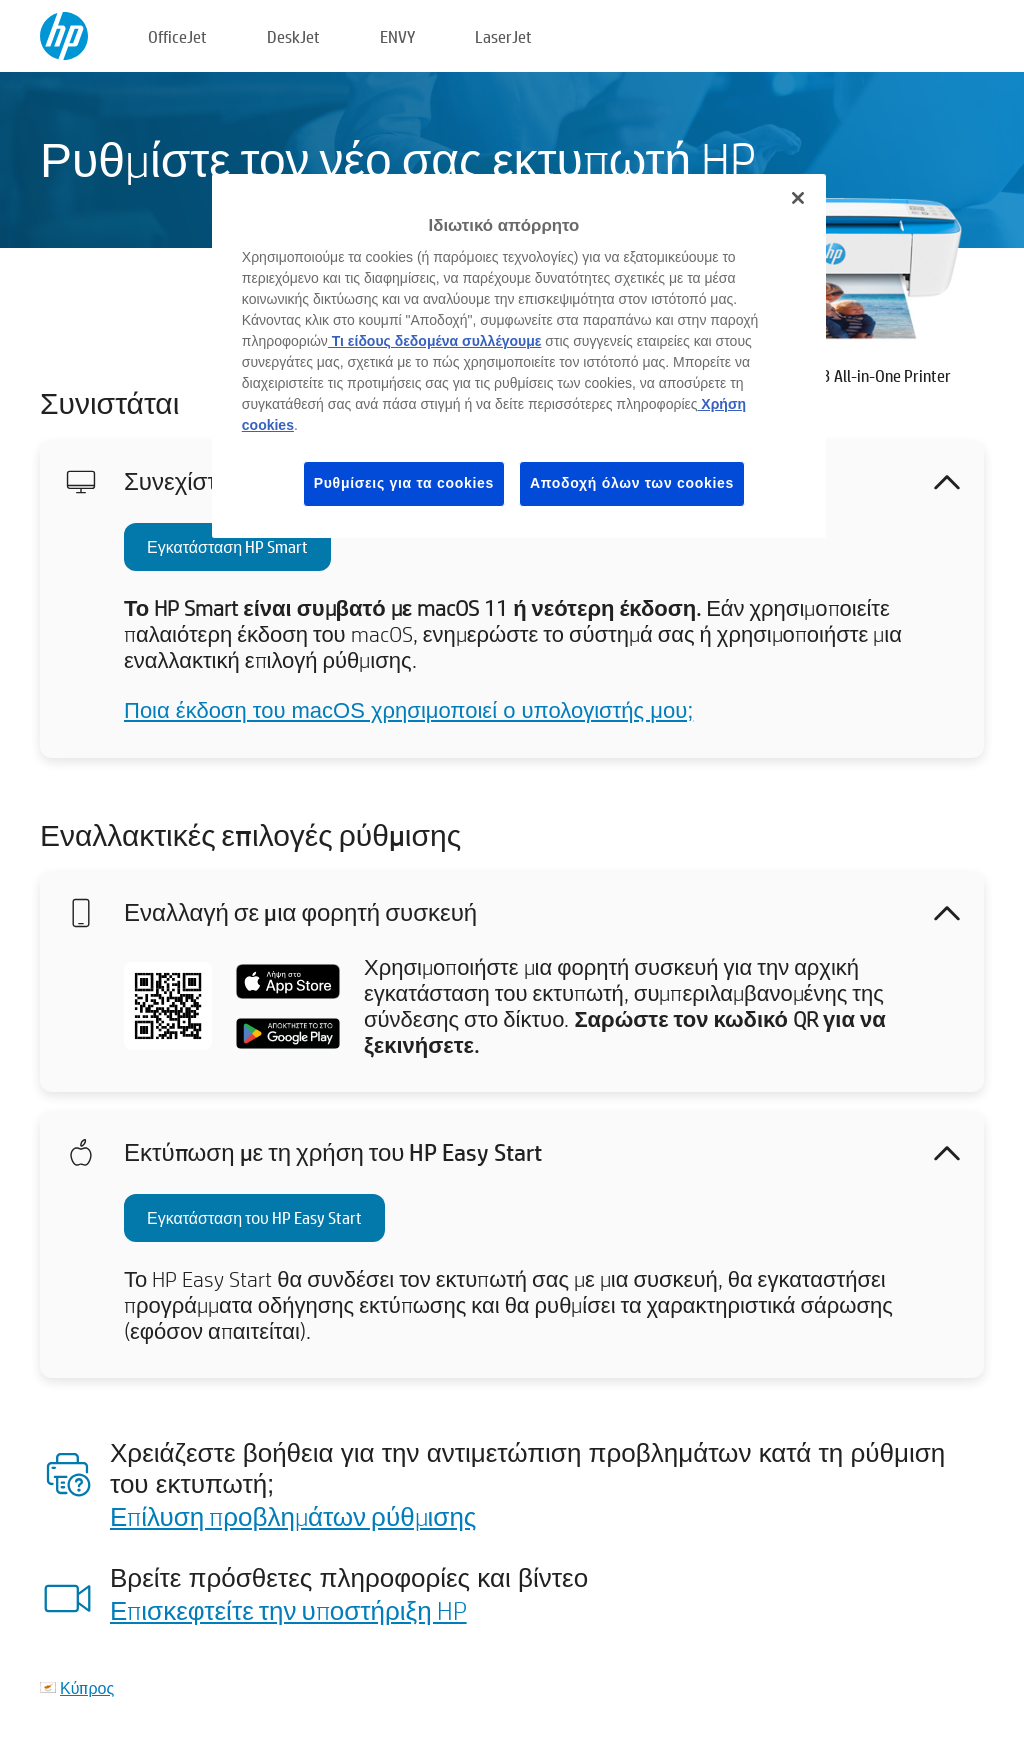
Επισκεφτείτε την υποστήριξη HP (288, 1610)
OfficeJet (177, 36)
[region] (519, 356)
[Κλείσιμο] (798, 198)
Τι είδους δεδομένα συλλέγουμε (435, 341)
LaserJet (503, 36)
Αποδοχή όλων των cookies (632, 483)
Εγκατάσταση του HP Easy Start (254, 1217)
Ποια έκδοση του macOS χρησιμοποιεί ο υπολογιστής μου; (408, 710)
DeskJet (293, 36)
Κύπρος (87, 1687)
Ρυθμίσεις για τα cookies (404, 483)
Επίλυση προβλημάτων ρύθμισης (293, 1516)
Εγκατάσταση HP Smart (227, 546)
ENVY (397, 36)
